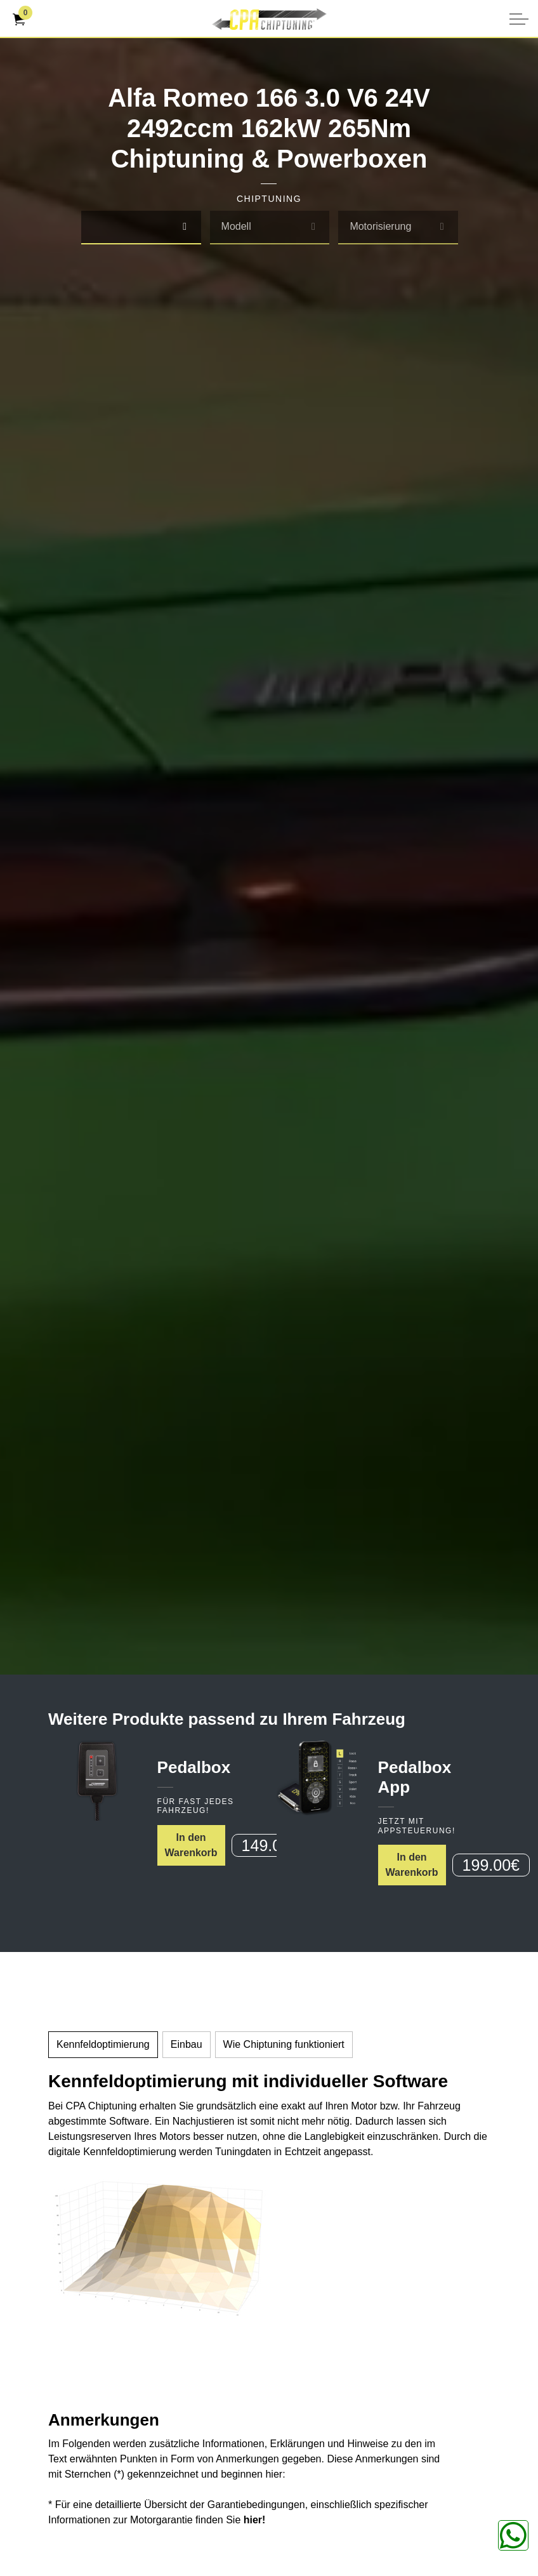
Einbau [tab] (186, 2044)
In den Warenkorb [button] (191, 1845)
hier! (255, 2519)
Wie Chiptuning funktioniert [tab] (283, 2044)
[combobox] (141, 227)
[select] (185, 227)
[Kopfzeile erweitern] (519, 19)
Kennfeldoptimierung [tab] (103, 2044)
